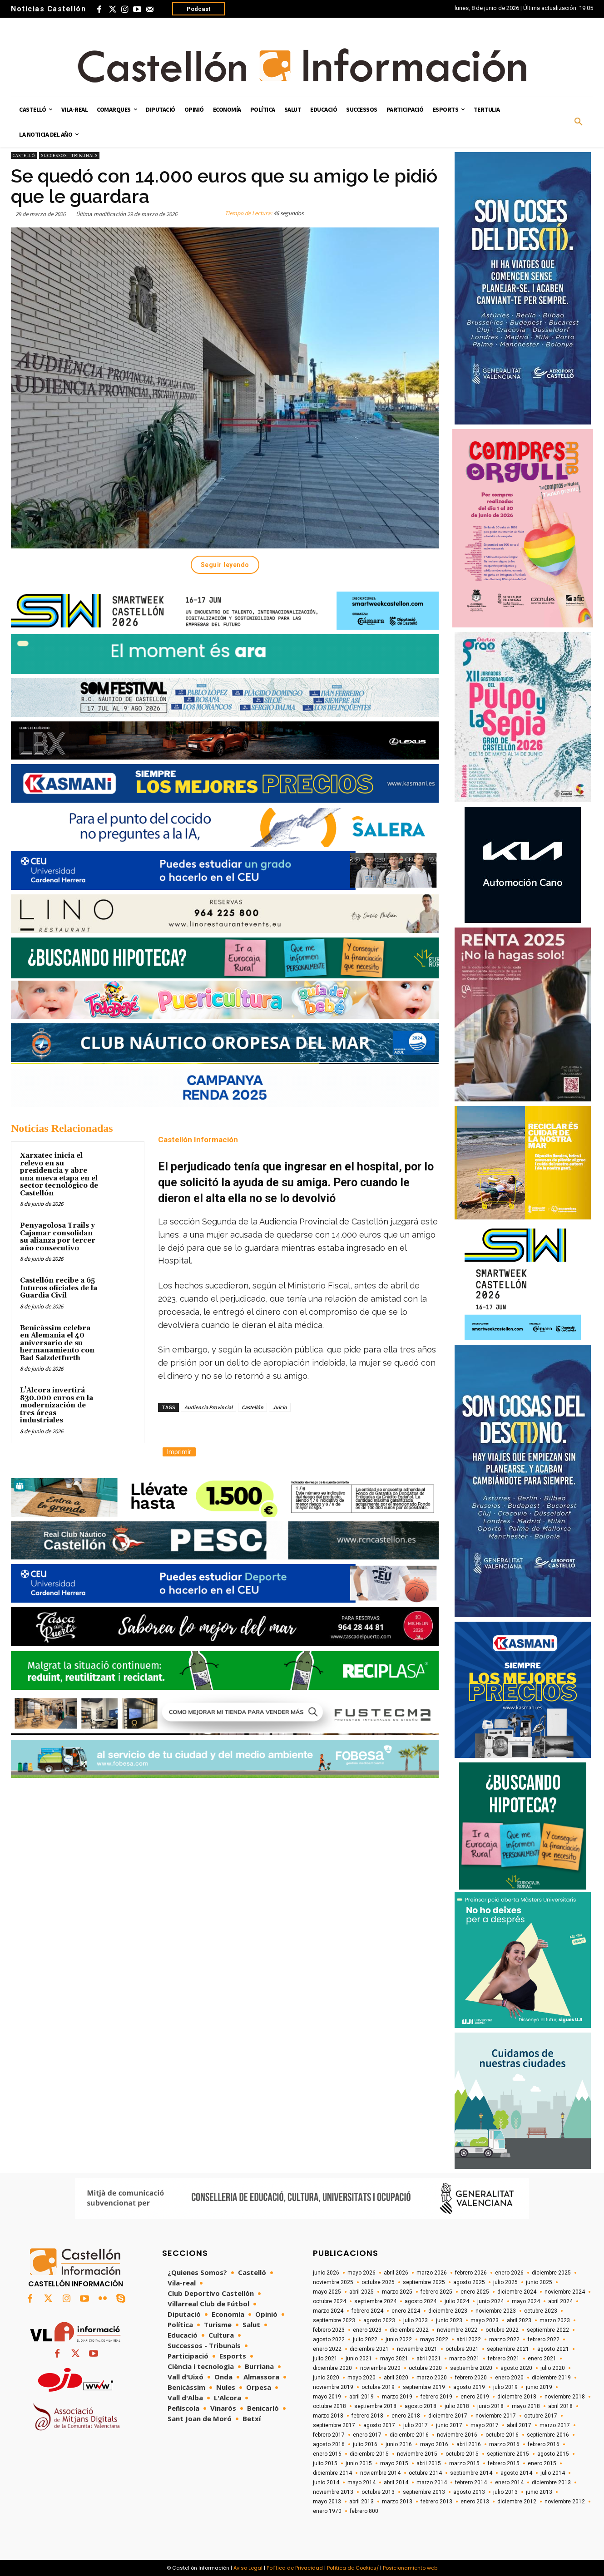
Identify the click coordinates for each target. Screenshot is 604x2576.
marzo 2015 (464, 2463)
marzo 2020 (431, 2377)
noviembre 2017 (495, 2415)
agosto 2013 (469, 2492)
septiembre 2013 (424, 2492)
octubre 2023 (540, 2311)
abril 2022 (468, 2339)
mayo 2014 (361, 2482)
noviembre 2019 (333, 2387)
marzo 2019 (397, 2396)
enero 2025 (474, 2292)
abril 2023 (519, 2320)
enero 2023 (367, 2330)
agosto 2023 (379, 2320)
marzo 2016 (504, 2444)
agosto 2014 (516, 2473)
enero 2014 (509, 2482)
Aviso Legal (247, 2567)
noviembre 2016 (457, 2435)
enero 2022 (327, 2349)
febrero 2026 (471, 2272)
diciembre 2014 (332, 2473)
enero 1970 (327, 2511)
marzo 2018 (328, 2415)
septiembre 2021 (508, 2349)
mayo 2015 (394, 2463)
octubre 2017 (540, 2415)
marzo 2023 (555, 2320)
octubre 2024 (329, 2301)
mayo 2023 (484, 2320)
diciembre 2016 (409, 2435)
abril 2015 (428, 2463)
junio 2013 (539, 2492)
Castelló (24, 155)
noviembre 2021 (417, 2349)
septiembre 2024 (375, 2301)
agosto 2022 (329, 2339)
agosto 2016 (329, 2444)
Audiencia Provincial (208, 1407)
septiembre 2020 (471, 2368)
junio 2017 (449, 2425)
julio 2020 (552, 2368)
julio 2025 (505, 2282)
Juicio (279, 1407)
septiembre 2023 (334, 2320)
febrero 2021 (504, 2358)
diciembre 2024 (516, 2292)
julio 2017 (415, 2425)
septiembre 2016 (548, 2435)
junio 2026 (326, 2272)
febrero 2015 (504, 2463)
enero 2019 (474, 2396)
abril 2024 (560, 2301)
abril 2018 (560, 2406)
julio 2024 (457, 2301)
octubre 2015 (462, 2454)
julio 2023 (415, 2320)
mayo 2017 (484, 2425)
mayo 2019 (327, 2396)
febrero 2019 (436, 2396)
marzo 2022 (504, 2339)
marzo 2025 (397, 2292)
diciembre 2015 (369, 2454)
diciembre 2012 (516, 2501)
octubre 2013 (378, 2492)
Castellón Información (198, 1139)
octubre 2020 (425, 2368)
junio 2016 (399, 2444)
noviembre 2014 (380, 2473)
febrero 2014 (471, 2482)
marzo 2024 (328, 2311)
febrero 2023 (329, 2330)
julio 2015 (325, 2463)
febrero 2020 (471, 2377)
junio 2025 (539, 2282)
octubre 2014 (425, 2473)
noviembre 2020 (380, 2368)
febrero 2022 (543, 2339)
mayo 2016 (434, 2444)
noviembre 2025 (333, 2282)
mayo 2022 (434, 2339)
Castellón (252, 1407)
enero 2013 (474, 2501)
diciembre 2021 (369, 2349)
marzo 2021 (464, 2358)
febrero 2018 (367, 2415)
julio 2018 (457, 2406)
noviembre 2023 (495, 2311)
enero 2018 (405, 2415)
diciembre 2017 (447, 2415)
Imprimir (179, 1452)
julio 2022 (365, 2339)
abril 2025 (361, 2292)
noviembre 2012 (565, 2501)
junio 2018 (490, 2406)
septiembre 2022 (548, 2330)
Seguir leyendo (225, 564)
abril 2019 (361, 2396)
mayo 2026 (361, 2272)
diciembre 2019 (551, 2377)
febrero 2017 (329, 2435)
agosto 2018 (420, 2406)
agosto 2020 (516, 2368)
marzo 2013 (397, 2501)
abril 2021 (428, 2358)
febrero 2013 (436, 2501)
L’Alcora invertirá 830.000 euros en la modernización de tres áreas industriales (56, 1405)
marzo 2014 (431, 2482)
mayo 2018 (526, 2406)
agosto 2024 (420, 2301)
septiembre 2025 (424, 2282)
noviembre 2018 (565, 2396)
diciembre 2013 (551, 2482)
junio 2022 (399, 2339)
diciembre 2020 (332, 2368)
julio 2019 (505, 2387)
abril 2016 (468, 2444)
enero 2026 (509, 2272)
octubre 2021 (462, 2349)
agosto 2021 (553, 2349)
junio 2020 (326, 2377)
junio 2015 (359, 2463)
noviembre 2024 (565, 2292)
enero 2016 (327, 2454)
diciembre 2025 (551, 2272)
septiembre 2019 (424, 2387)
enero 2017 (367, 2435)
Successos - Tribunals (69, 155)
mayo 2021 (394, 2358)
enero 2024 (405, 2311)
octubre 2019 (378, 2387)
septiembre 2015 (508, 2454)
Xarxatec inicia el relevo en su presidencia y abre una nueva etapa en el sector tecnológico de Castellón (59, 1174)
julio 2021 (325, 2358)
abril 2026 (396, 2272)
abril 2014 (396, 2482)
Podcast (198, 8)
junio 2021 (359, 2358)
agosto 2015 (553, 2454)
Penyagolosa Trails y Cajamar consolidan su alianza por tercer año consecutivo (57, 1237)
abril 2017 (519, 2425)
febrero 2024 (367, 2311)
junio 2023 (449, 2320)
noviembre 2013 (333, 2492)
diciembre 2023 (447, 2311)
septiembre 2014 (471, 2473)
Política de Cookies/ (353, 2567)
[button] (578, 122)
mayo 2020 (361, 2377)
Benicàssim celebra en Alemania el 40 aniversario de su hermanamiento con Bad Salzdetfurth (57, 1343)
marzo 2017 (555, 2425)
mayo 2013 (327, 2501)
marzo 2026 (431, 2272)
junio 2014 (326, 2482)
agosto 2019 (469, 2387)
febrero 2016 (543, 2444)
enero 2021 (542, 2358)
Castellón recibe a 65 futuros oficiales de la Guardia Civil (58, 1288)
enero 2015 (542, 2463)
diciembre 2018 (516, 2396)
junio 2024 (490, 2301)
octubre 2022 (502, 2330)
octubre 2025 (378, 2282)
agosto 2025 (469, 2282)
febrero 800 (364, 2511)
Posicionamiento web (410, 2567)
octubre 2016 (502, 2435)
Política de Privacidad (295, 2567)
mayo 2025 (327, 2292)
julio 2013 (505, 2492)
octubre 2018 (329, 2406)
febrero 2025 (436, 2292)
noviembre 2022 (457, 2330)
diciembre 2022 (409, 2330)
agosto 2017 (379, 2425)
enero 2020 (509, 2377)
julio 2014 (552, 2473)
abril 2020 (396, 2377)
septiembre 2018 (375, 2406)
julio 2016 (365, 2444)
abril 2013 (361, 2501)
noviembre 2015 (417, 2454)
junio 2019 (539, 2387)
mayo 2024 (526, 2301)
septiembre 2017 (334, 2425)
